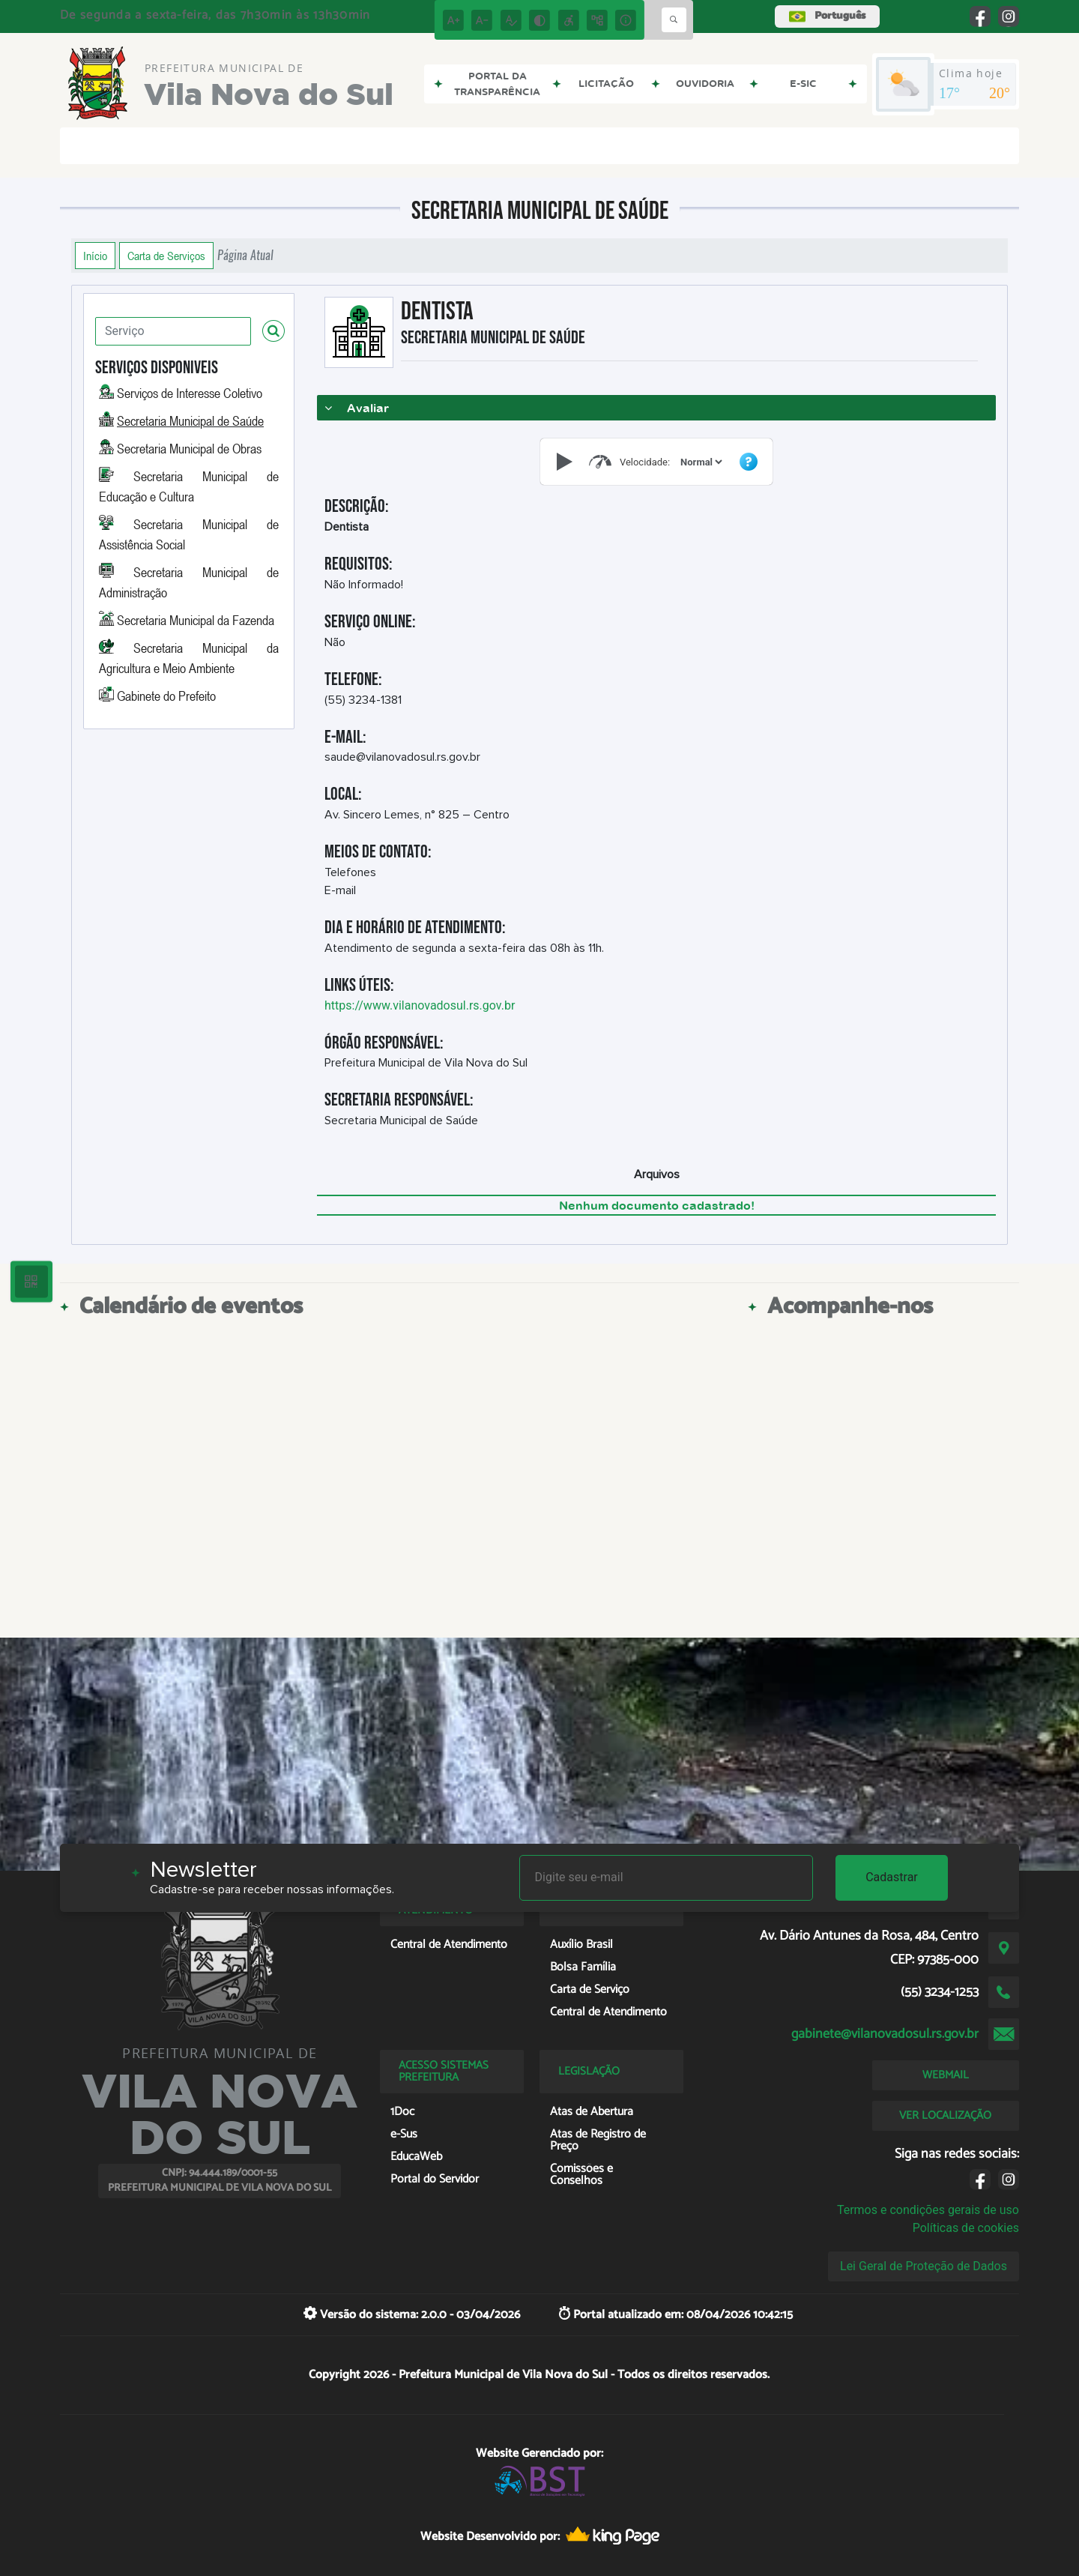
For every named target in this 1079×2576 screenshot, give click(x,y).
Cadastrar (891, 1877)
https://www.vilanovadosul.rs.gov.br (419, 1005)
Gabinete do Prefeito (166, 695)
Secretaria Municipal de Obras (189, 448)
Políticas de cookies (966, 2228)
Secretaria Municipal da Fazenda (195, 620)
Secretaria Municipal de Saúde (190, 420)
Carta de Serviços (166, 255)
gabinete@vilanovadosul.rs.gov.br (885, 2034)
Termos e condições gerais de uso (928, 2210)
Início (95, 255)
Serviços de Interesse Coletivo (189, 392)
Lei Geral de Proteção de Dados (923, 2266)
